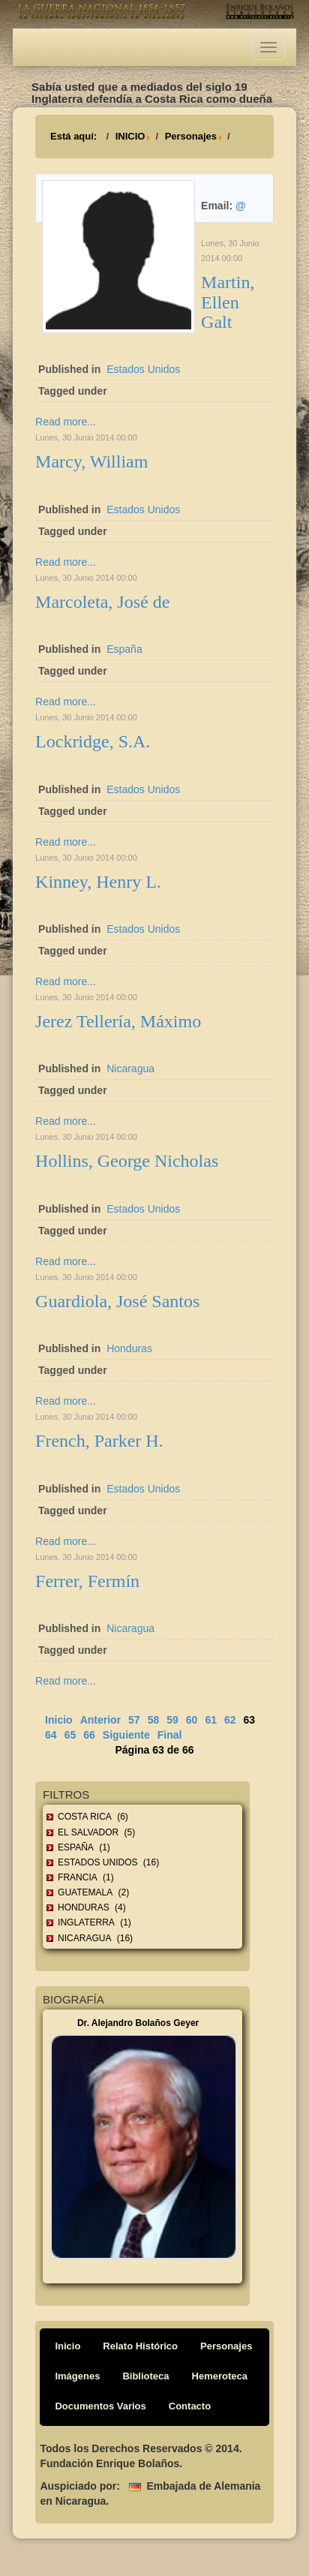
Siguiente (126, 1735)
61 (211, 1720)
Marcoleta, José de (102, 602)
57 (134, 1720)
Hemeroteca (220, 2376)
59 (172, 1720)
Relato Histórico (140, 2346)
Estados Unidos (143, 369)
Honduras (129, 1348)
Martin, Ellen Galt (227, 302)
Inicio (59, 1720)
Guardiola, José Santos (117, 1301)
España (124, 649)
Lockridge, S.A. (92, 741)
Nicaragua (130, 1069)
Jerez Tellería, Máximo (118, 1021)
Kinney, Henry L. (98, 881)
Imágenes (77, 2376)
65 (70, 1735)
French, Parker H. (99, 1440)
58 (154, 1720)
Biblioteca (145, 2376)
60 (192, 1720)
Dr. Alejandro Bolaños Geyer (138, 2023)
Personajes (191, 136)
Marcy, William (91, 461)
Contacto (190, 2406)
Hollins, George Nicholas (126, 1161)
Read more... (65, 422)
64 (51, 1735)
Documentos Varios (100, 2406)
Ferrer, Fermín (87, 1581)
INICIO (131, 136)
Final (170, 1735)
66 (89, 1735)
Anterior (100, 1720)
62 (230, 1720)
